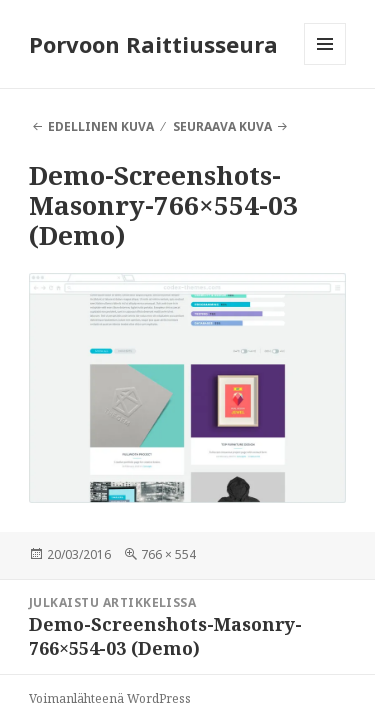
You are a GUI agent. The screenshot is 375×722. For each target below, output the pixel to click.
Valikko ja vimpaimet (325, 64)
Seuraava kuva (222, 126)
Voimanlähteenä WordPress (110, 698)
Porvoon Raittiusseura (153, 44)
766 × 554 (168, 554)
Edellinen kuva (101, 126)
